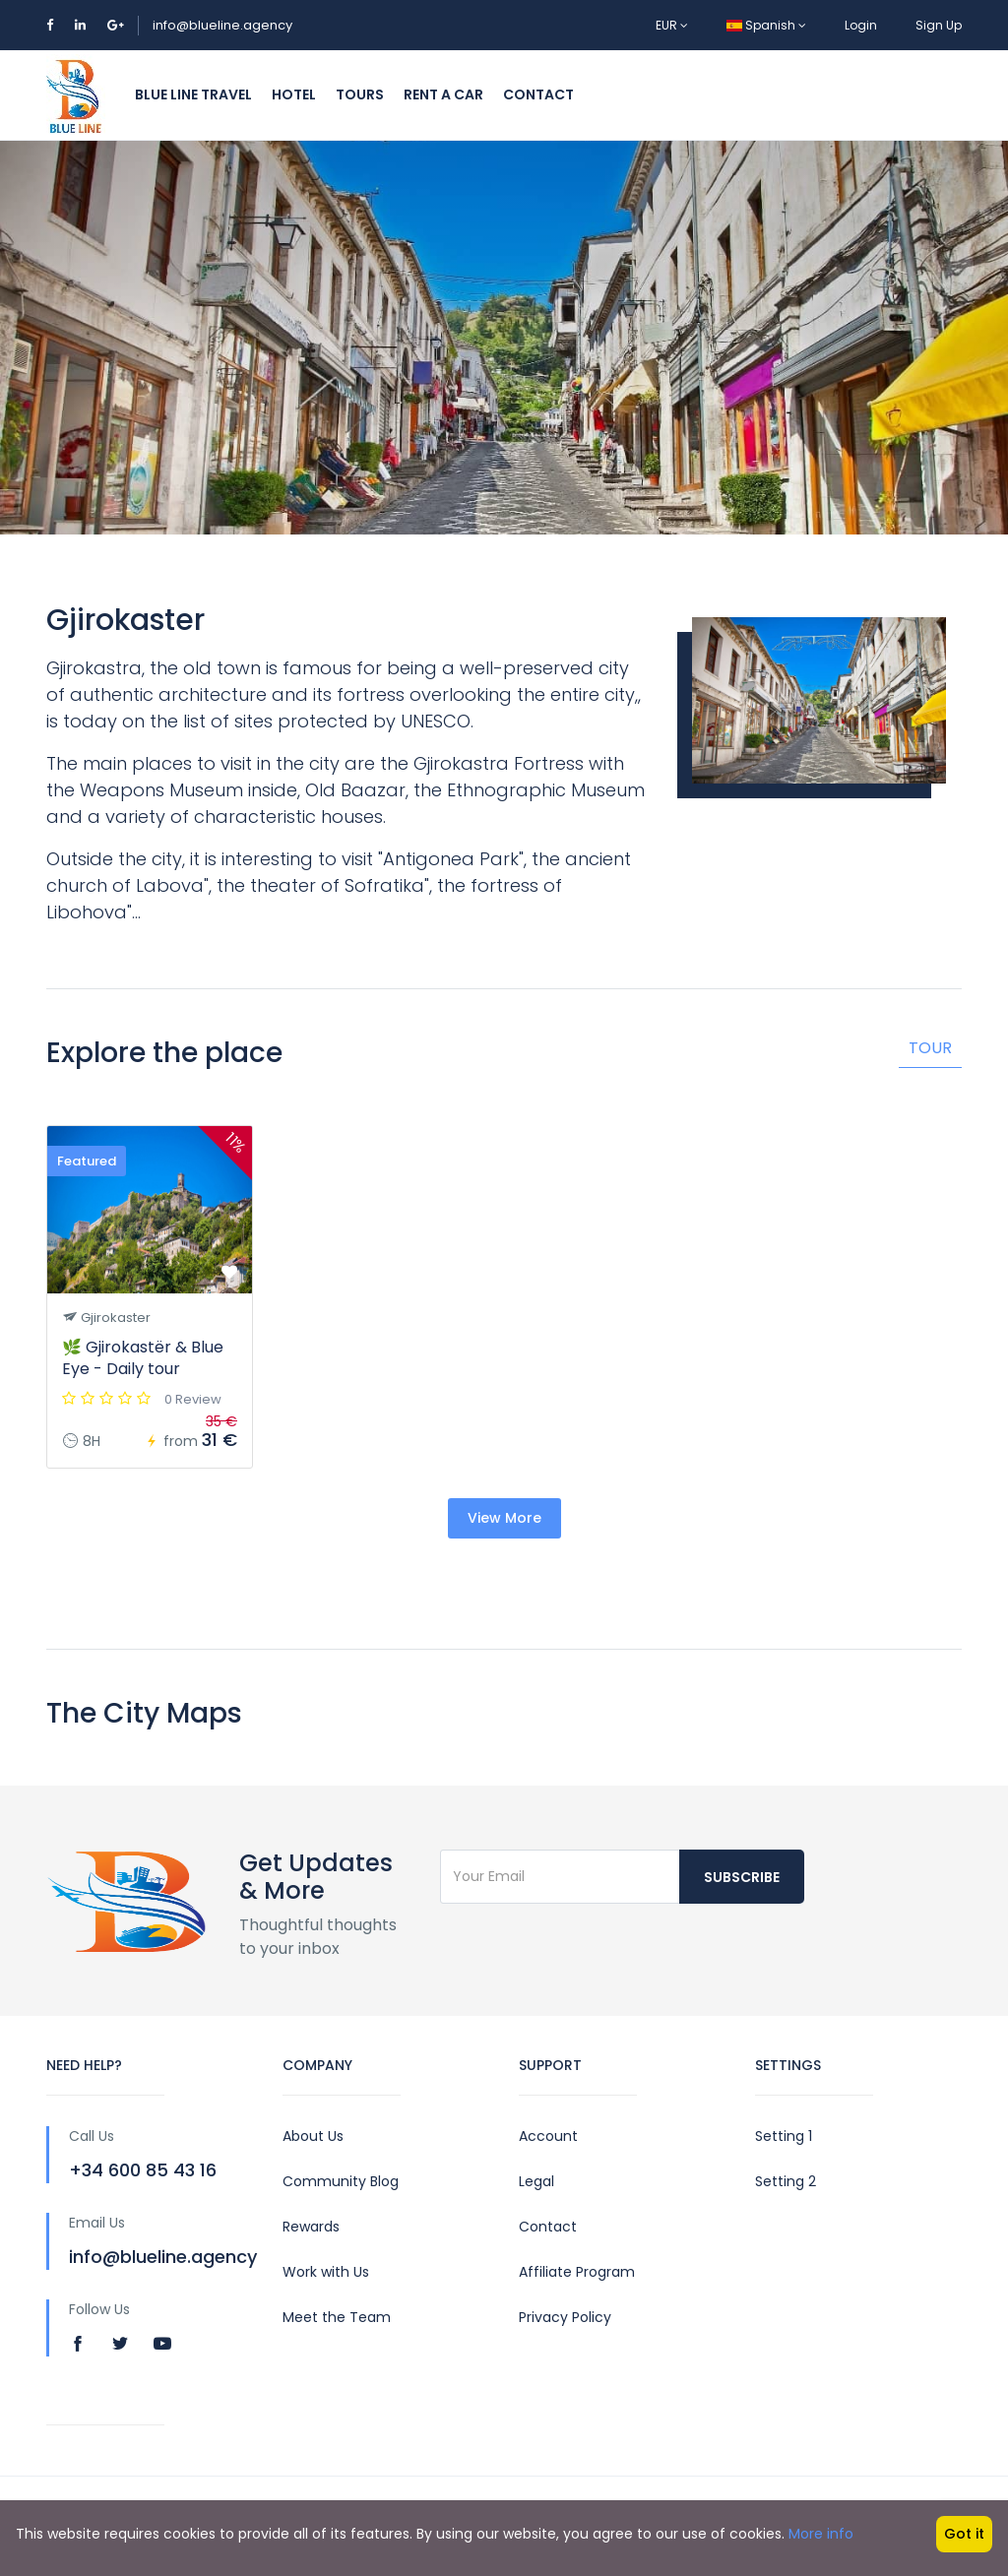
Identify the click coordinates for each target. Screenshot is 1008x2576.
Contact (538, 94)
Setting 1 (783, 2136)
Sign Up (938, 25)
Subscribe (742, 1877)
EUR (672, 25)
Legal (536, 2181)
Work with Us (326, 2272)
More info (820, 2534)
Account (548, 2136)
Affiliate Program (577, 2272)
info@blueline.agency (222, 25)
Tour (930, 1048)
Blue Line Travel (193, 94)
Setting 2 (785, 2181)
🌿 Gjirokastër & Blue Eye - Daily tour (142, 1358)
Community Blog (341, 2181)
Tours (360, 94)
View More (504, 1518)
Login (861, 25)
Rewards (311, 2226)
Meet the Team (337, 2317)
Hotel (294, 94)
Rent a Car (443, 94)
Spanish (766, 25)
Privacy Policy (565, 2317)
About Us (313, 2136)
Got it (964, 2534)
